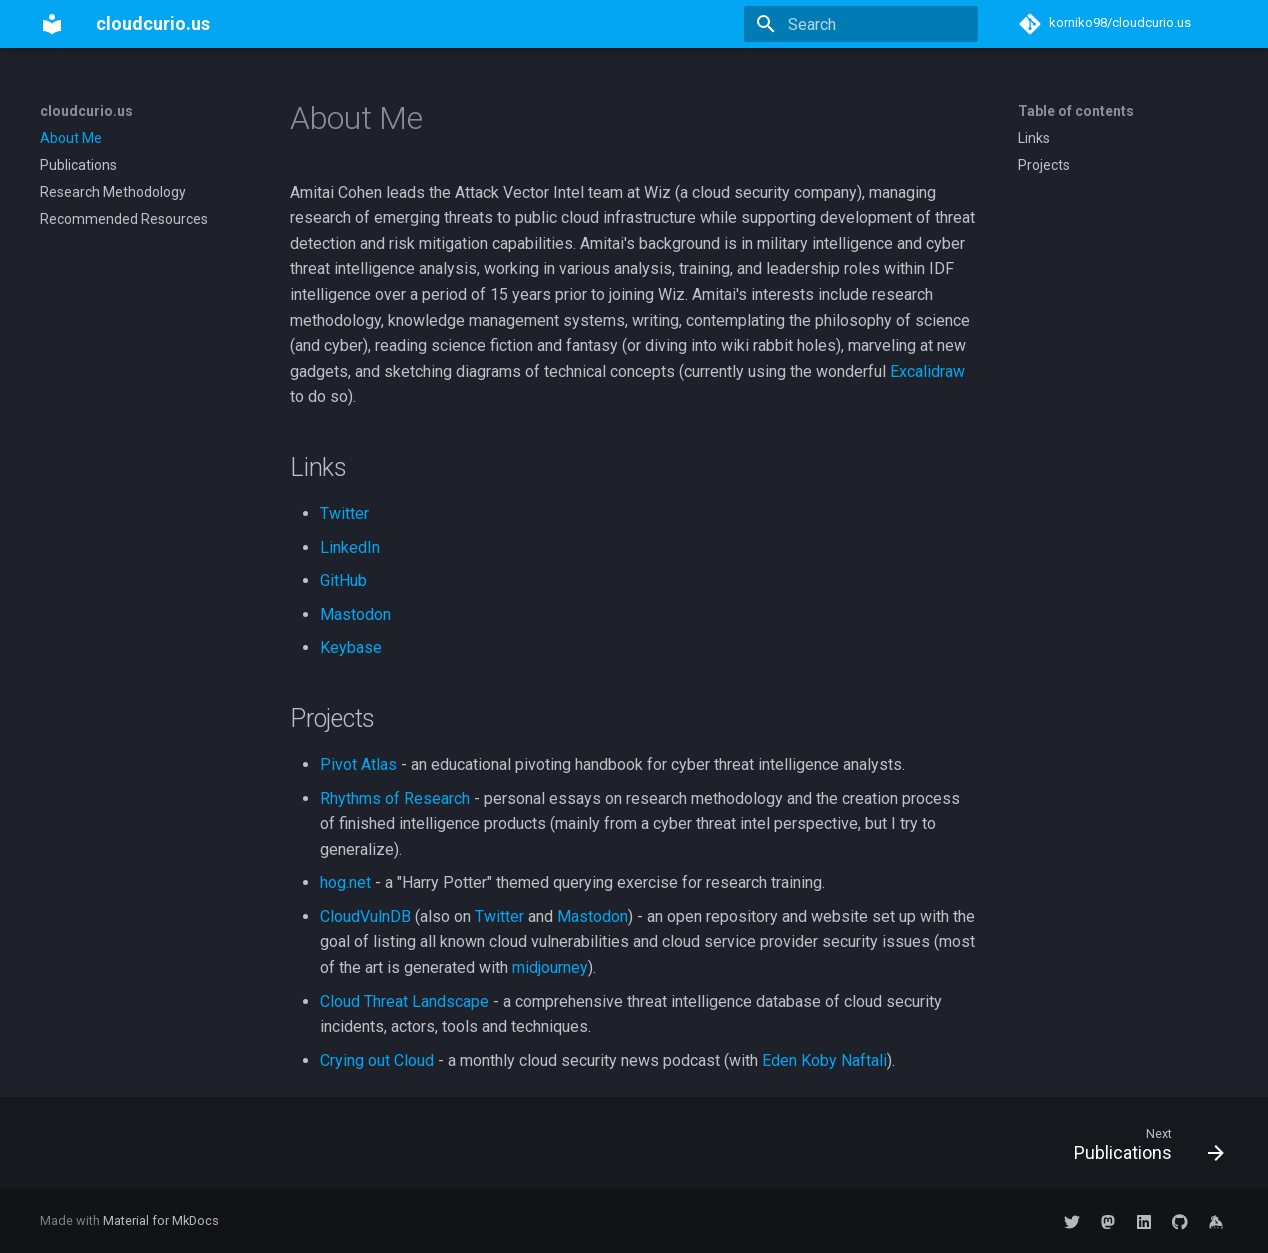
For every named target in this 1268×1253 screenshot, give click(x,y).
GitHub (343, 580)
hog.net (345, 882)
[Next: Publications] (1142, 1149)
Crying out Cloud (377, 1060)
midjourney (550, 967)
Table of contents (1076, 111)
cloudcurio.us (86, 111)
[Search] (861, 24)
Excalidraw (927, 371)
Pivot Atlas (358, 764)
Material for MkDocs (161, 1220)
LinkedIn (350, 547)
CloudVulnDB (365, 916)
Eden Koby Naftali (824, 1060)
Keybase (351, 647)
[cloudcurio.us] (52, 24)
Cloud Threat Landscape (404, 1001)
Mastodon (355, 614)
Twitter (344, 513)
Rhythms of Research (395, 798)
